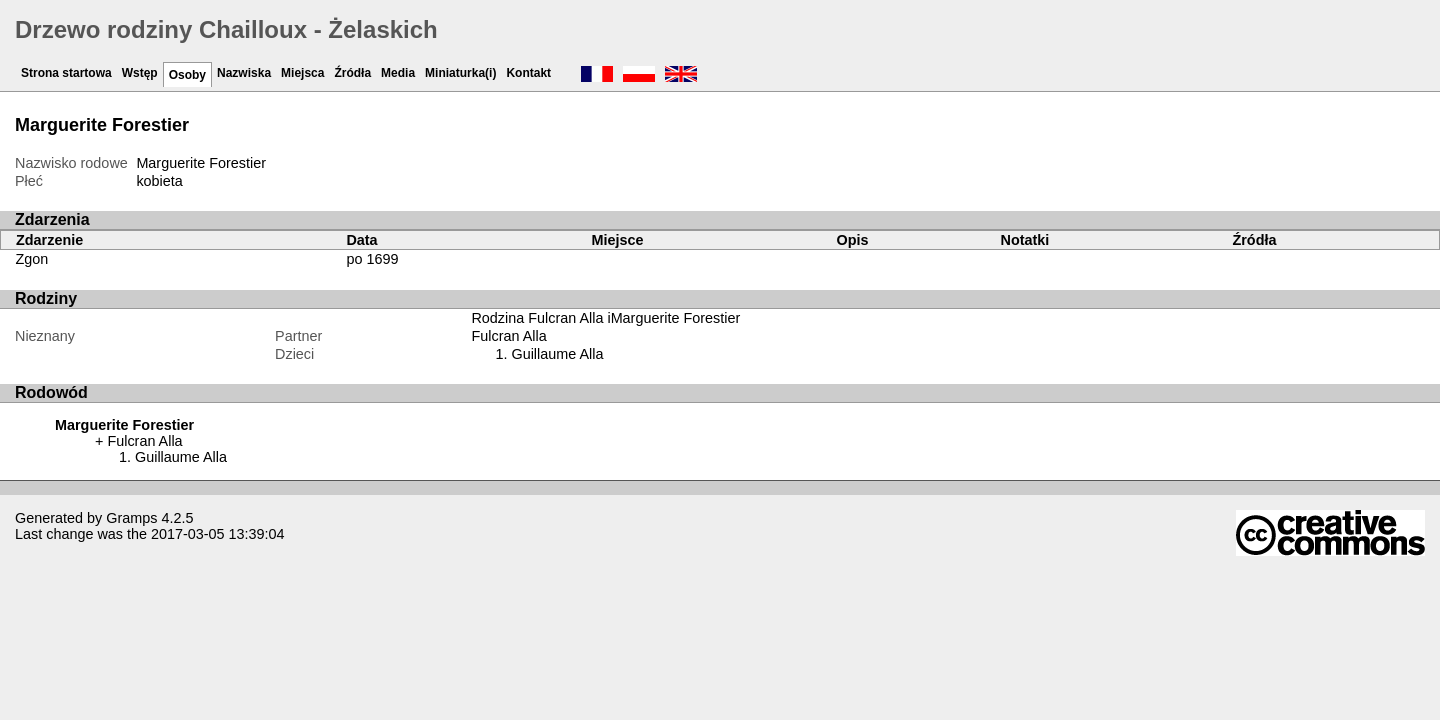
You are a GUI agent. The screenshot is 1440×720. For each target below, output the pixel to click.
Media (398, 73)
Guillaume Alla (557, 354)
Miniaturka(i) (460, 73)
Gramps (131, 518)
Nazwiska (244, 73)
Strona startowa (66, 73)
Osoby (187, 75)
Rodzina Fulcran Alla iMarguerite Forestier (605, 318)
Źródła (352, 73)
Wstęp (140, 73)
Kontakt (528, 73)
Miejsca (302, 73)
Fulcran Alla (508, 336)
